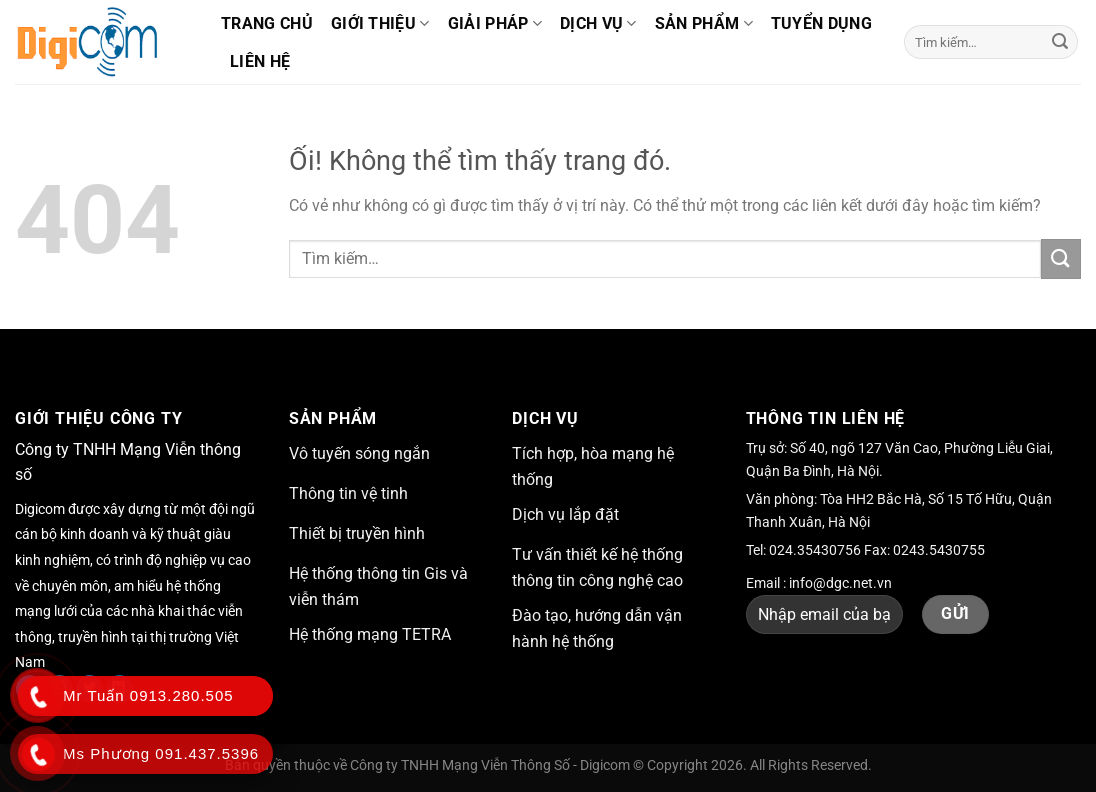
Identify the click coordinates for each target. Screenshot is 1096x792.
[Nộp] (1060, 42)
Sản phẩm (704, 24)
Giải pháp (495, 24)
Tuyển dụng (821, 23)
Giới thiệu (380, 24)
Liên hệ (260, 61)
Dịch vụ (598, 24)
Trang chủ (267, 23)
